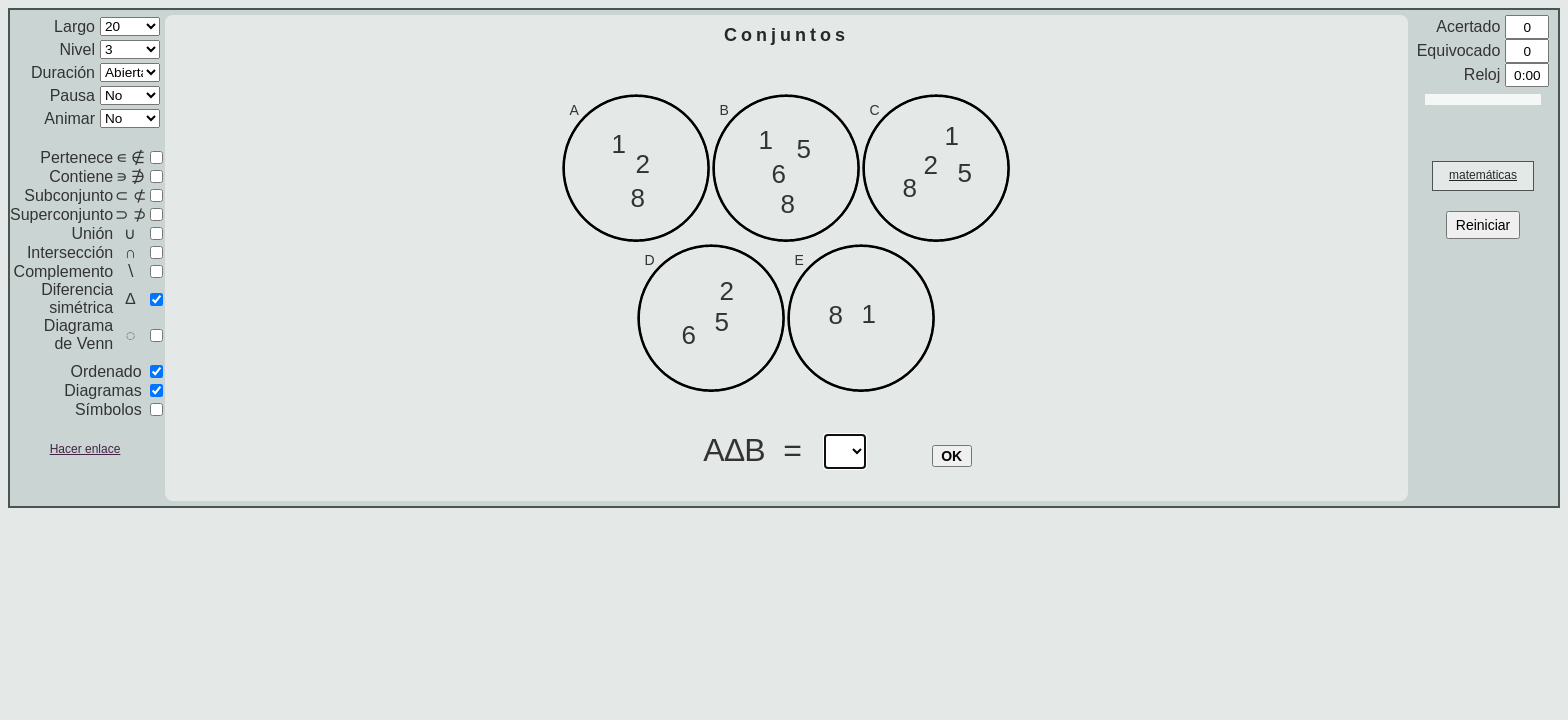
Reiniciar (1483, 225)
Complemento (64, 271)
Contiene (81, 176)
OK (951, 456)
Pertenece (76, 157)
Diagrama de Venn (78, 334)
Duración (63, 72)
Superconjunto (61, 214)
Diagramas (102, 390)
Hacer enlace (85, 449)
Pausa (72, 95)
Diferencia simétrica (77, 298)
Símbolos (108, 409)
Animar (69, 118)
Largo (74, 26)
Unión (92, 233)
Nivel (77, 49)
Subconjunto (68, 195)
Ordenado (105, 371)
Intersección (70, 252)
